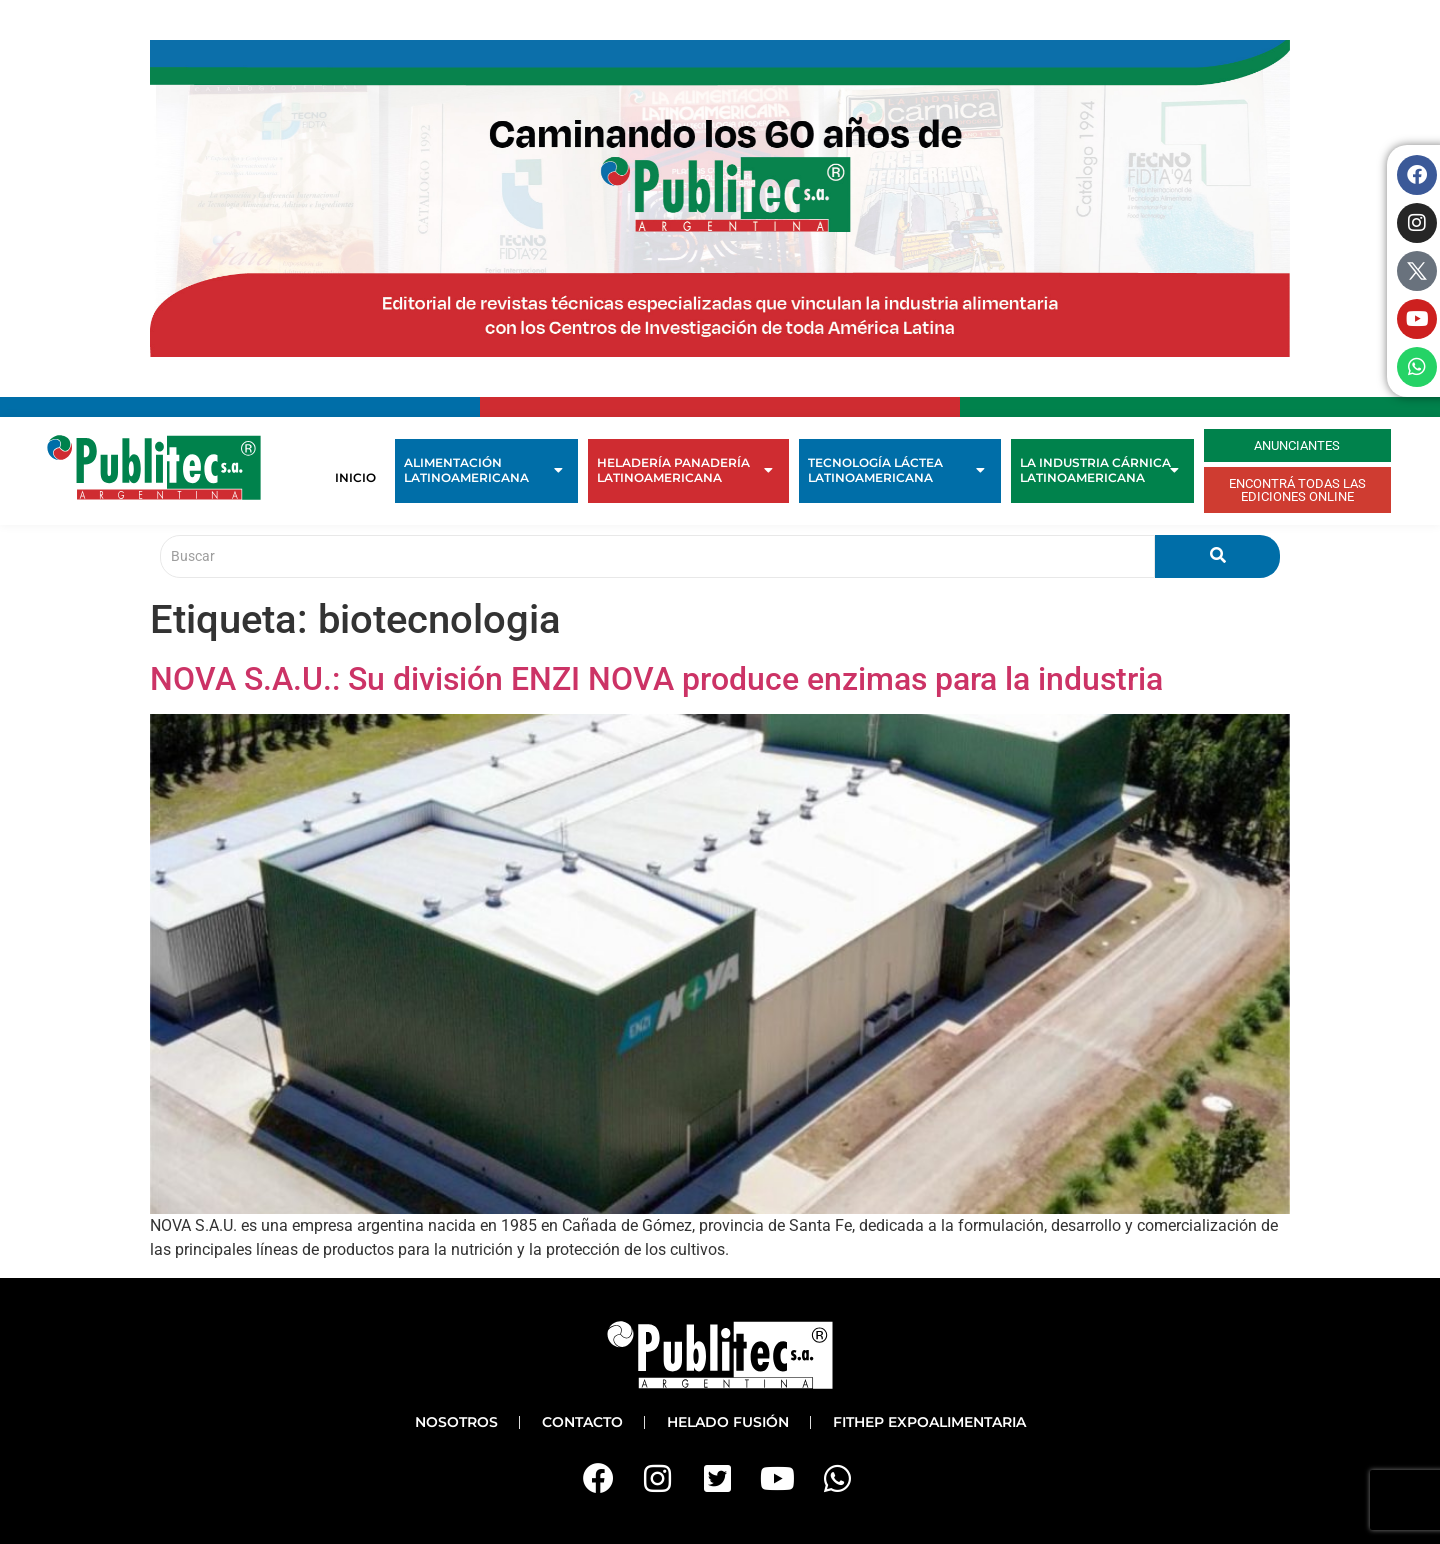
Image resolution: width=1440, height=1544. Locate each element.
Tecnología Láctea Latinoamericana (896, 470)
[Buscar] (657, 556)
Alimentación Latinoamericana (483, 470)
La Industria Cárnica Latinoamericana (1099, 470)
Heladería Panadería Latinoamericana (685, 470)
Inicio (355, 477)
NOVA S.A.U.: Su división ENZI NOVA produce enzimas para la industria (656, 679)
